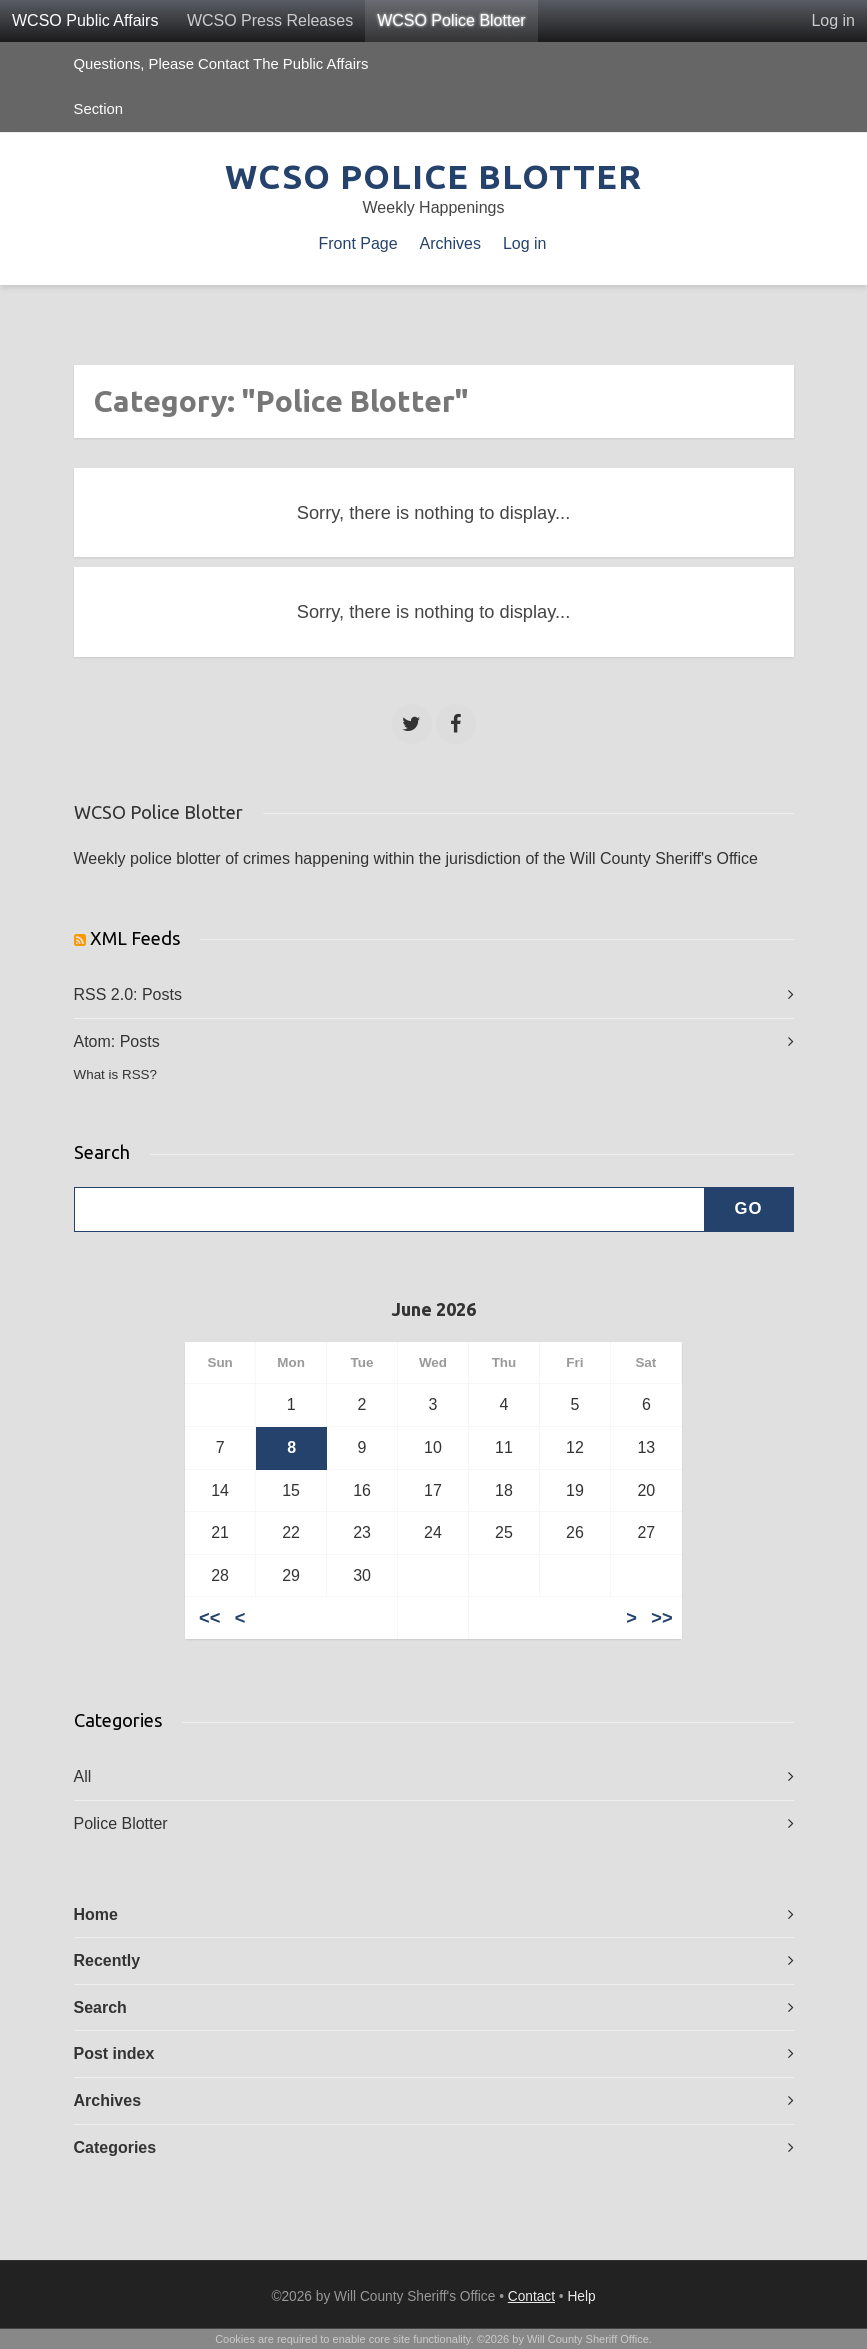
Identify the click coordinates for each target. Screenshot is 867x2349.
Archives (450, 243)
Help (581, 2296)
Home (96, 1914)
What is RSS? (116, 1074)
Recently (107, 1960)
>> (661, 1617)
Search (100, 2007)
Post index (114, 2053)
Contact (531, 2296)
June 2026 (433, 1309)
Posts (162, 994)
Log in (833, 20)
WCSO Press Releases (270, 20)
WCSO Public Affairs (85, 20)
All (83, 1776)
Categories (115, 2147)
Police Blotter (121, 1823)
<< (209, 1617)
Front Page (358, 243)
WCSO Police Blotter (451, 20)
